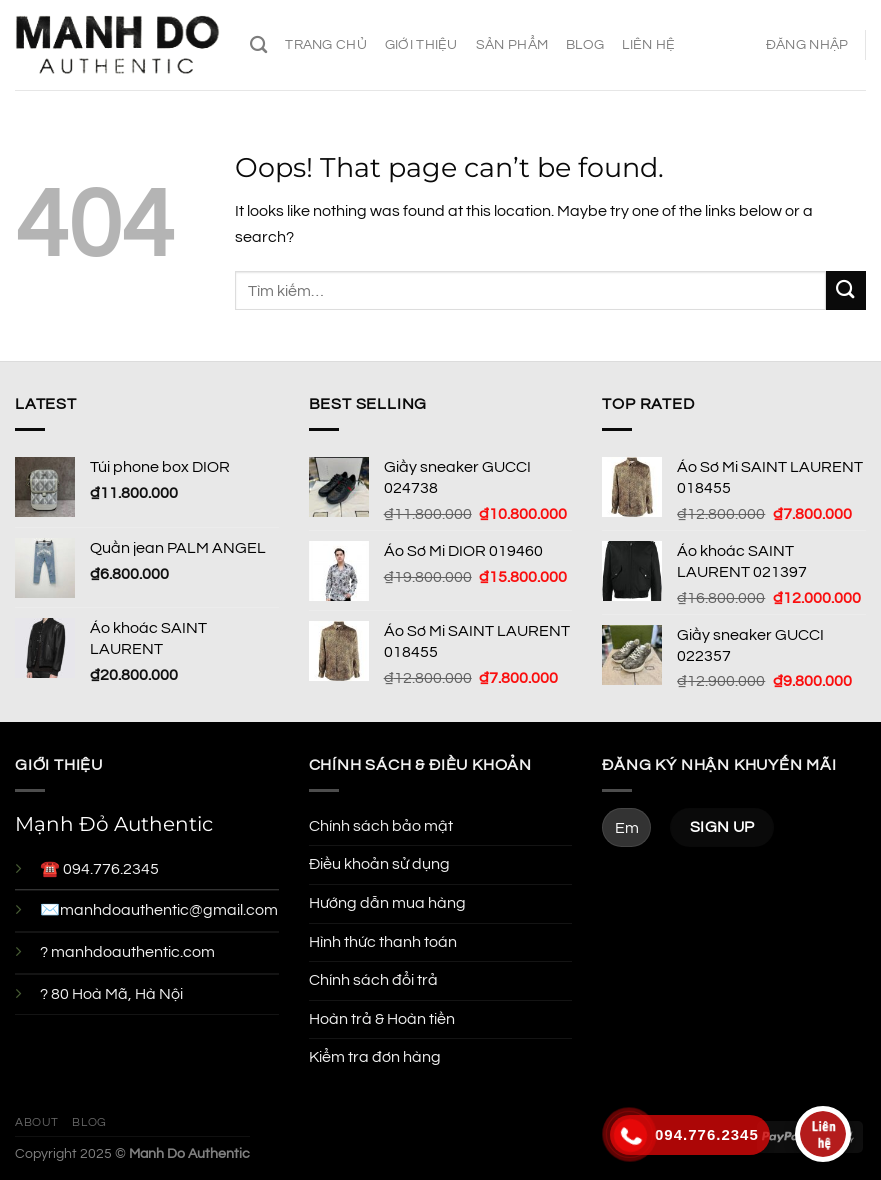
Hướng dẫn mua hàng (387, 903)
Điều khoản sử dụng (379, 864)
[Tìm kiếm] (258, 45)
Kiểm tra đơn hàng (375, 1057)
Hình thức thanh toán (383, 942)
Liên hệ (648, 44)
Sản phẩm (512, 44)
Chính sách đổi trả (373, 980)
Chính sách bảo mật (381, 826)
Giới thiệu (421, 44)
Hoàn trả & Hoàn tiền (382, 1019)
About (37, 1122)
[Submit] (846, 290)
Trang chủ (326, 44)
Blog (585, 44)
